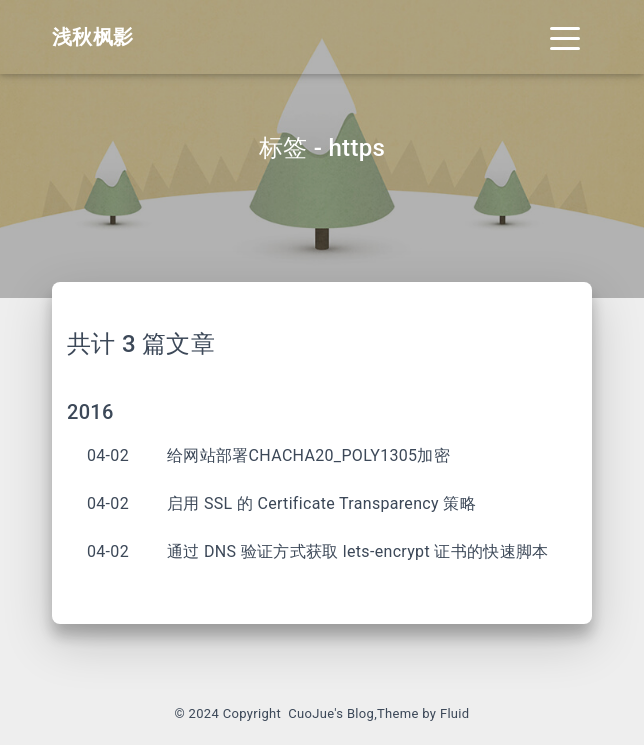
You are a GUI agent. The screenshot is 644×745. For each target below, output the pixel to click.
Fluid (455, 713)
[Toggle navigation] (565, 37)
